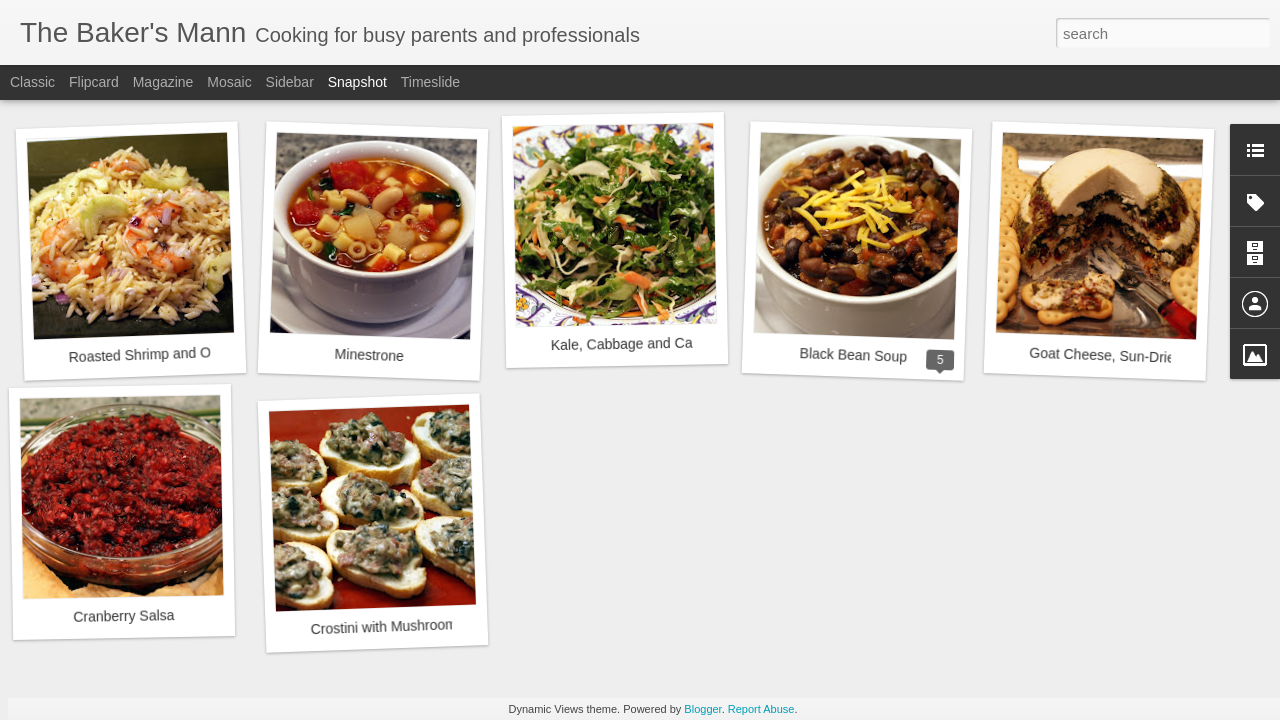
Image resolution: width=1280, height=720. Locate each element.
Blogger (702, 709)
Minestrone (369, 355)
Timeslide (430, 82)
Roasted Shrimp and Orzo (149, 355)
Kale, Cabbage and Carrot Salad (652, 344)
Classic (32, 82)
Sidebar (290, 82)
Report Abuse (761, 709)
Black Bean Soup (853, 355)
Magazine (163, 82)
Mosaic (229, 82)
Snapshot (357, 82)
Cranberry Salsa (123, 616)
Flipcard (94, 82)
